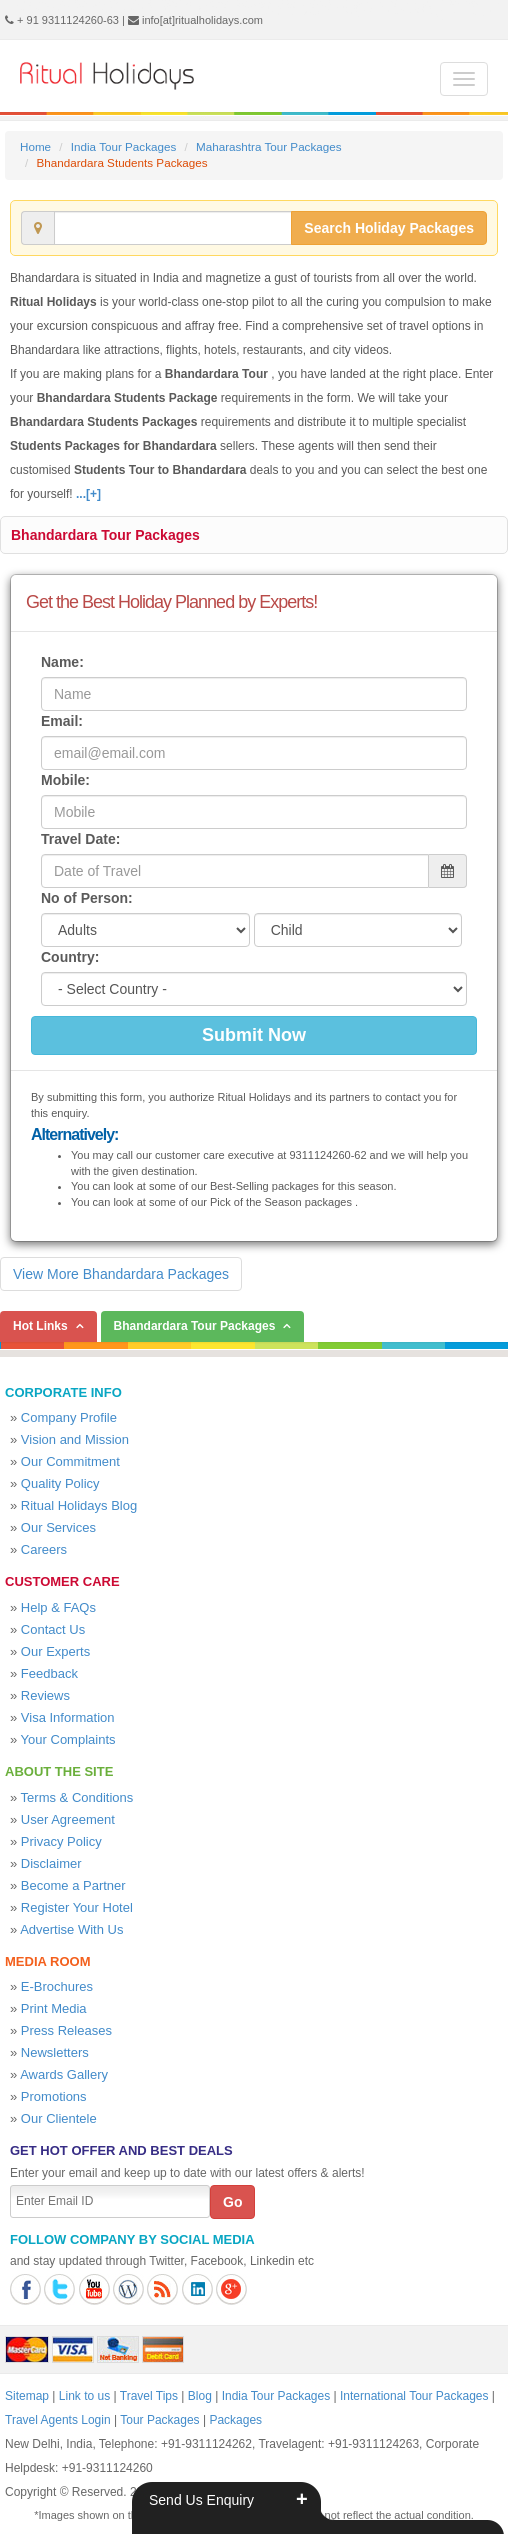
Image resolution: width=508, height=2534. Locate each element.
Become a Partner (73, 1885)
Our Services (58, 1527)
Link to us (84, 2396)
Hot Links (40, 1326)
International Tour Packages (414, 2396)
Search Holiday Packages (389, 228)
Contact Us (53, 1629)
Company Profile (69, 1417)
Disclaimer (51, 1863)
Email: (62, 721)
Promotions (54, 2096)
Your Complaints (68, 1739)
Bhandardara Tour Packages (105, 535)
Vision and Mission (75, 1439)
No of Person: (87, 898)
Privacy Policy (61, 1841)
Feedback (49, 1673)
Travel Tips (149, 2396)
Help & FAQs (58, 1607)
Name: (62, 662)
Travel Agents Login (58, 2420)
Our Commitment (70, 1461)
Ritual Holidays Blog (79, 1505)
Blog (200, 2396)
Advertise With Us (71, 1929)
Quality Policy (60, 1483)
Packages (235, 2420)
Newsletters (55, 2052)
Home (35, 146)
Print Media (54, 2008)
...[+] (88, 494)
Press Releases (66, 2030)
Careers (44, 1549)
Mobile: (65, 780)
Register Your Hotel (77, 1907)
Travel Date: (80, 839)
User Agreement (68, 1819)
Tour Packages (159, 2420)
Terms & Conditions (77, 1797)
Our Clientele (59, 2118)
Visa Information (68, 1717)
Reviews (45, 1695)
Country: (70, 957)
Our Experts (55, 1651)
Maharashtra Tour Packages (269, 146)
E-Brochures (57, 1986)
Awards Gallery (64, 2074)
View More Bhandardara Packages (121, 1274)
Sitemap (27, 2396)
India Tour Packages (123, 146)
